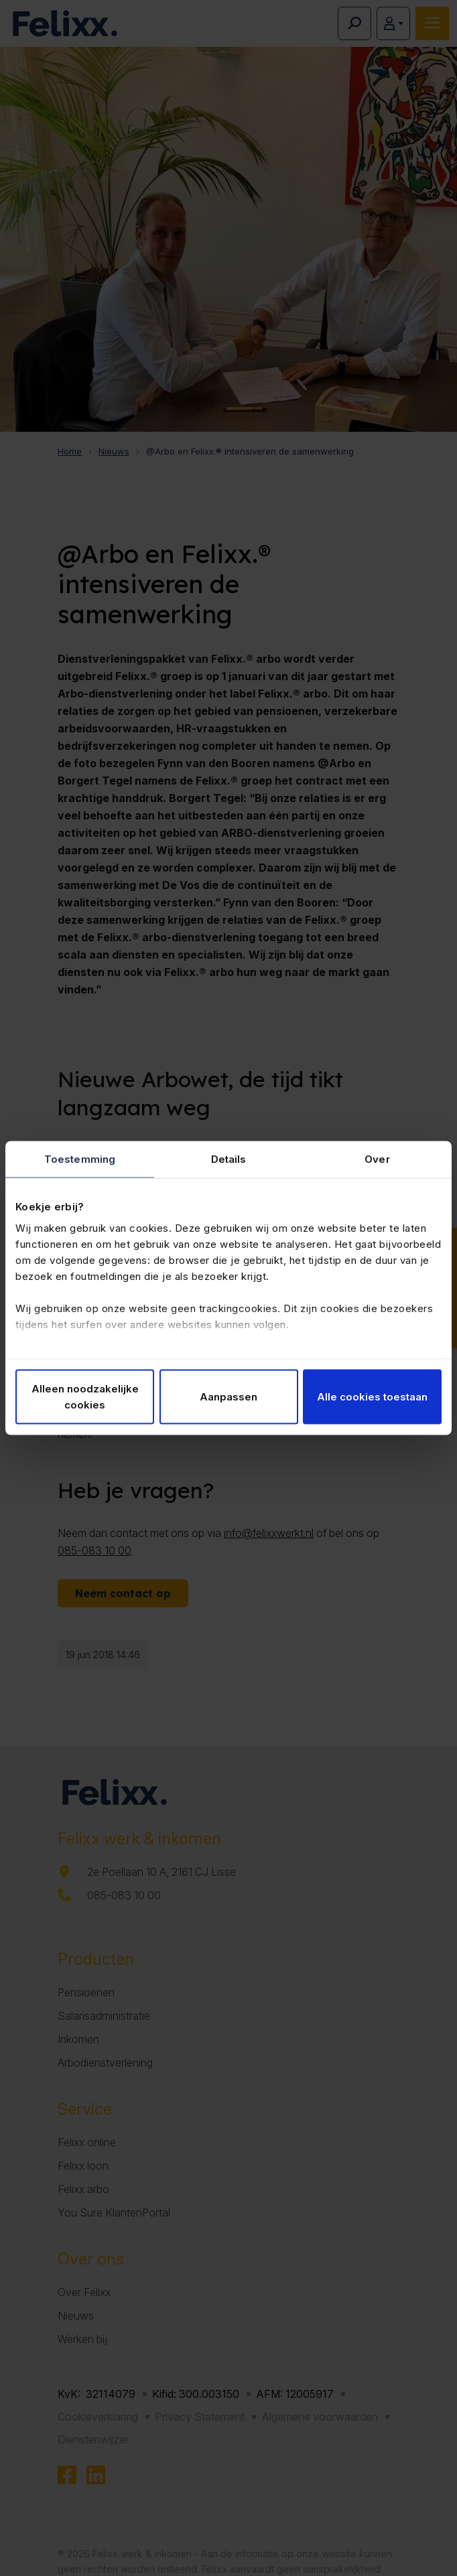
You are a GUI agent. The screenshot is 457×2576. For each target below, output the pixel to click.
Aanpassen (228, 1396)
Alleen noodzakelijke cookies (85, 1396)
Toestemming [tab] (79, 1159)
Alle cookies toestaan (372, 1396)
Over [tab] (377, 1159)
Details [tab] (229, 1159)
